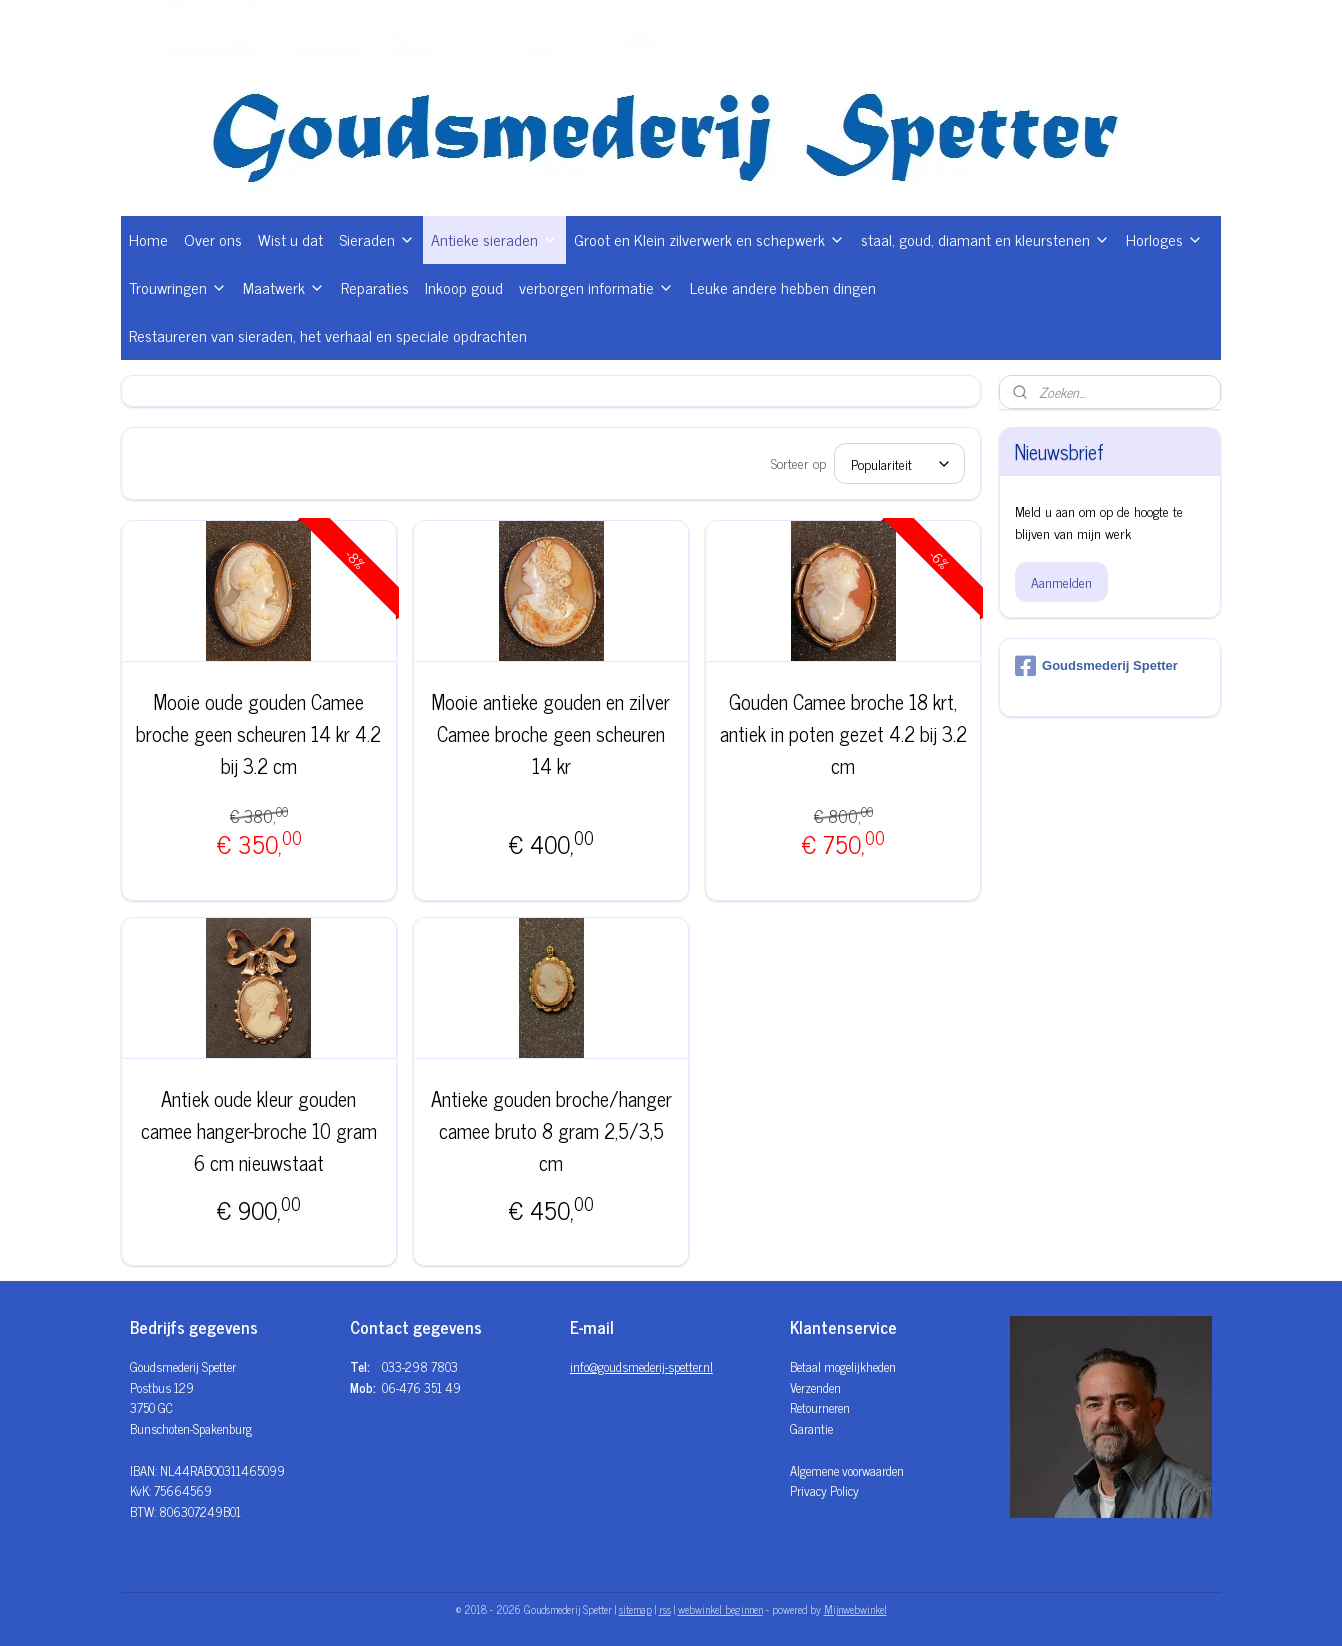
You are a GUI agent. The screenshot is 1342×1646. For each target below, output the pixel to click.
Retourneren (820, 1407)
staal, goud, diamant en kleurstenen (985, 239)
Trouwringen (178, 287)
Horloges (1164, 239)
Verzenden (815, 1387)
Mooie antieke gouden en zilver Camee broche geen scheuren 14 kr (551, 734)
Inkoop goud (464, 287)
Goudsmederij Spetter (1096, 666)
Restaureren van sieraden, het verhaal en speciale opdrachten (328, 335)
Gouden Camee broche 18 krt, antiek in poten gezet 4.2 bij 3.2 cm (843, 734)
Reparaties (375, 287)
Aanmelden (1061, 581)
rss (665, 1609)
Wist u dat (290, 239)
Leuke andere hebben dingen (783, 287)
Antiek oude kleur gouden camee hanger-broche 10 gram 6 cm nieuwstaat (259, 1131)
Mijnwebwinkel (855, 1609)
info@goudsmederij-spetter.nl (641, 1366)
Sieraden (377, 239)
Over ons (213, 239)
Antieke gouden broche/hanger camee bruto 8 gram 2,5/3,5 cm (551, 1131)
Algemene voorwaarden (847, 1470)
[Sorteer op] (900, 463)
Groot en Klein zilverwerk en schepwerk (709, 239)
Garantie (811, 1428)
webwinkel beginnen (720, 1609)
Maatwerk (284, 287)
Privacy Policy (824, 1490)
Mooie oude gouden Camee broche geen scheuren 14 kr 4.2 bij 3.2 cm (259, 734)
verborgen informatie (596, 287)
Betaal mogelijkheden (843, 1366)
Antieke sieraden (494, 239)
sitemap (635, 1609)
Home (148, 239)
